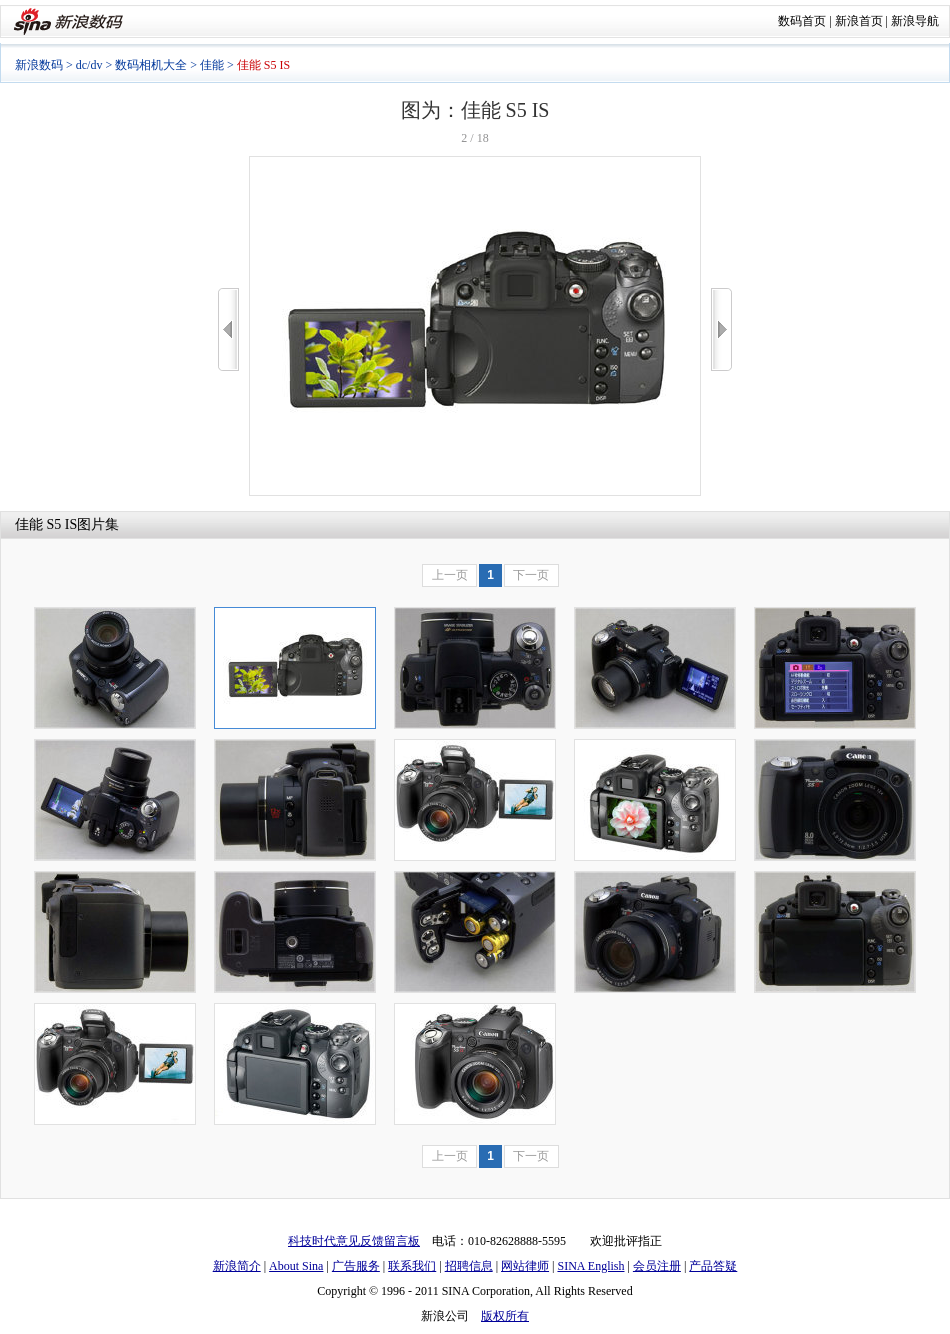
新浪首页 (859, 21)
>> (721, 329)
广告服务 (356, 1266)
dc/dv (89, 65)
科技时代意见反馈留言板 (354, 1241)
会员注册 (657, 1266)
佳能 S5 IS (46, 524)
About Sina (296, 1266)
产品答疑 (713, 1266)
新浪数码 (39, 65)
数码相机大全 (151, 65)
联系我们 (412, 1266)
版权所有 (505, 1316)
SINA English (590, 1266)
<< (228, 329)
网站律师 (525, 1266)
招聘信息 (469, 1266)
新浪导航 (915, 21)
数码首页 (802, 21)
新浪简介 (237, 1266)
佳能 (212, 65)
